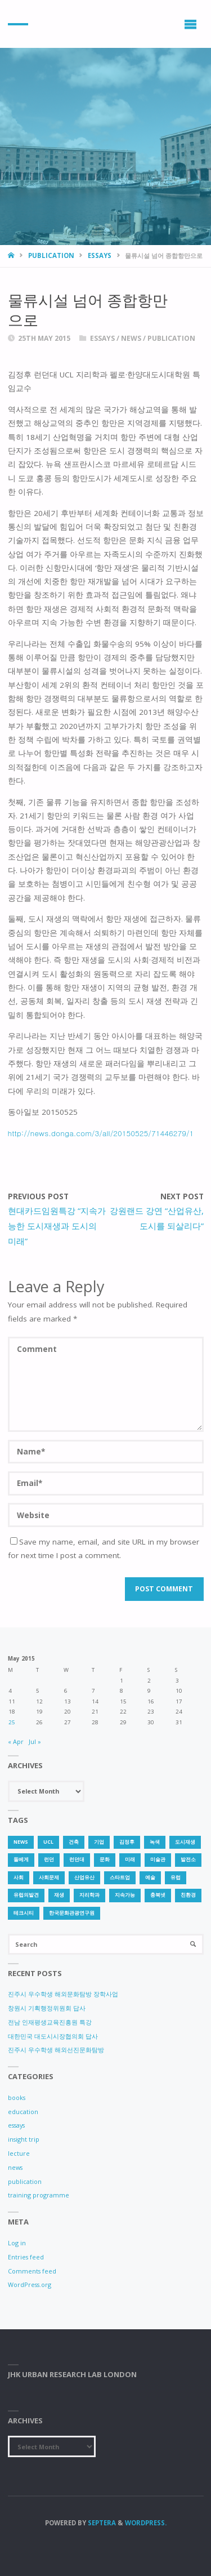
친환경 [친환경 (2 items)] (188, 1895)
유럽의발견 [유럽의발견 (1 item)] (26, 1895)
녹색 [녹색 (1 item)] (155, 1842)
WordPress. (146, 2523)
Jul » (35, 1741)
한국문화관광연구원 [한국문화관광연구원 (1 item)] (72, 1913)
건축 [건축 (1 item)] (74, 1842)
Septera (101, 2523)
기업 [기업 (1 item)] (99, 1842)
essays (99, 255)
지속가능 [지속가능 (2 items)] (125, 1895)
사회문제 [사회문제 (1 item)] (49, 1877)
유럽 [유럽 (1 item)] (175, 1877)
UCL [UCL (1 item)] (48, 1842)
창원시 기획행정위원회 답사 (47, 2008)
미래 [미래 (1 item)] (130, 1859)
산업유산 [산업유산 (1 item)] (84, 1877)
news (131, 338)
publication (51, 255)
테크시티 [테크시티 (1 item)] (24, 1913)
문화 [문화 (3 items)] (105, 1859)
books (16, 2097)
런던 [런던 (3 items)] (49, 1859)
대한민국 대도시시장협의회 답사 (53, 2036)
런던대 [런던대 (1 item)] (76, 1859)
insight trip (23, 2139)
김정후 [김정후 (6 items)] (126, 1842)
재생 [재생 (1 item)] (59, 1895)
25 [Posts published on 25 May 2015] (11, 1722)
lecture (19, 2153)
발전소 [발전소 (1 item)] (188, 1859)
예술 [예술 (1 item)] (150, 1877)
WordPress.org (29, 2284)
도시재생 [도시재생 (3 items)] (185, 1842)
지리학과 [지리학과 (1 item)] (89, 1895)
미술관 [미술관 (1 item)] (157, 1859)
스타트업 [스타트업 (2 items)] (120, 1877)
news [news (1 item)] (21, 1842)
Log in (17, 2243)
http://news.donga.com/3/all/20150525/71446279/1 (101, 1133)
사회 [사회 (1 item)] (19, 1877)
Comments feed (32, 2271)
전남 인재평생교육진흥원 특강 (50, 2022)
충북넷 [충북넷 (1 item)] (157, 1895)
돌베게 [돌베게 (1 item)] (21, 1859)
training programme (38, 2195)
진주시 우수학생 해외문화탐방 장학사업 (63, 1994)
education (23, 2111)
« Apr (16, 1741)
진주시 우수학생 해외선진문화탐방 (56, 2049)
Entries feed (26, 2257)
